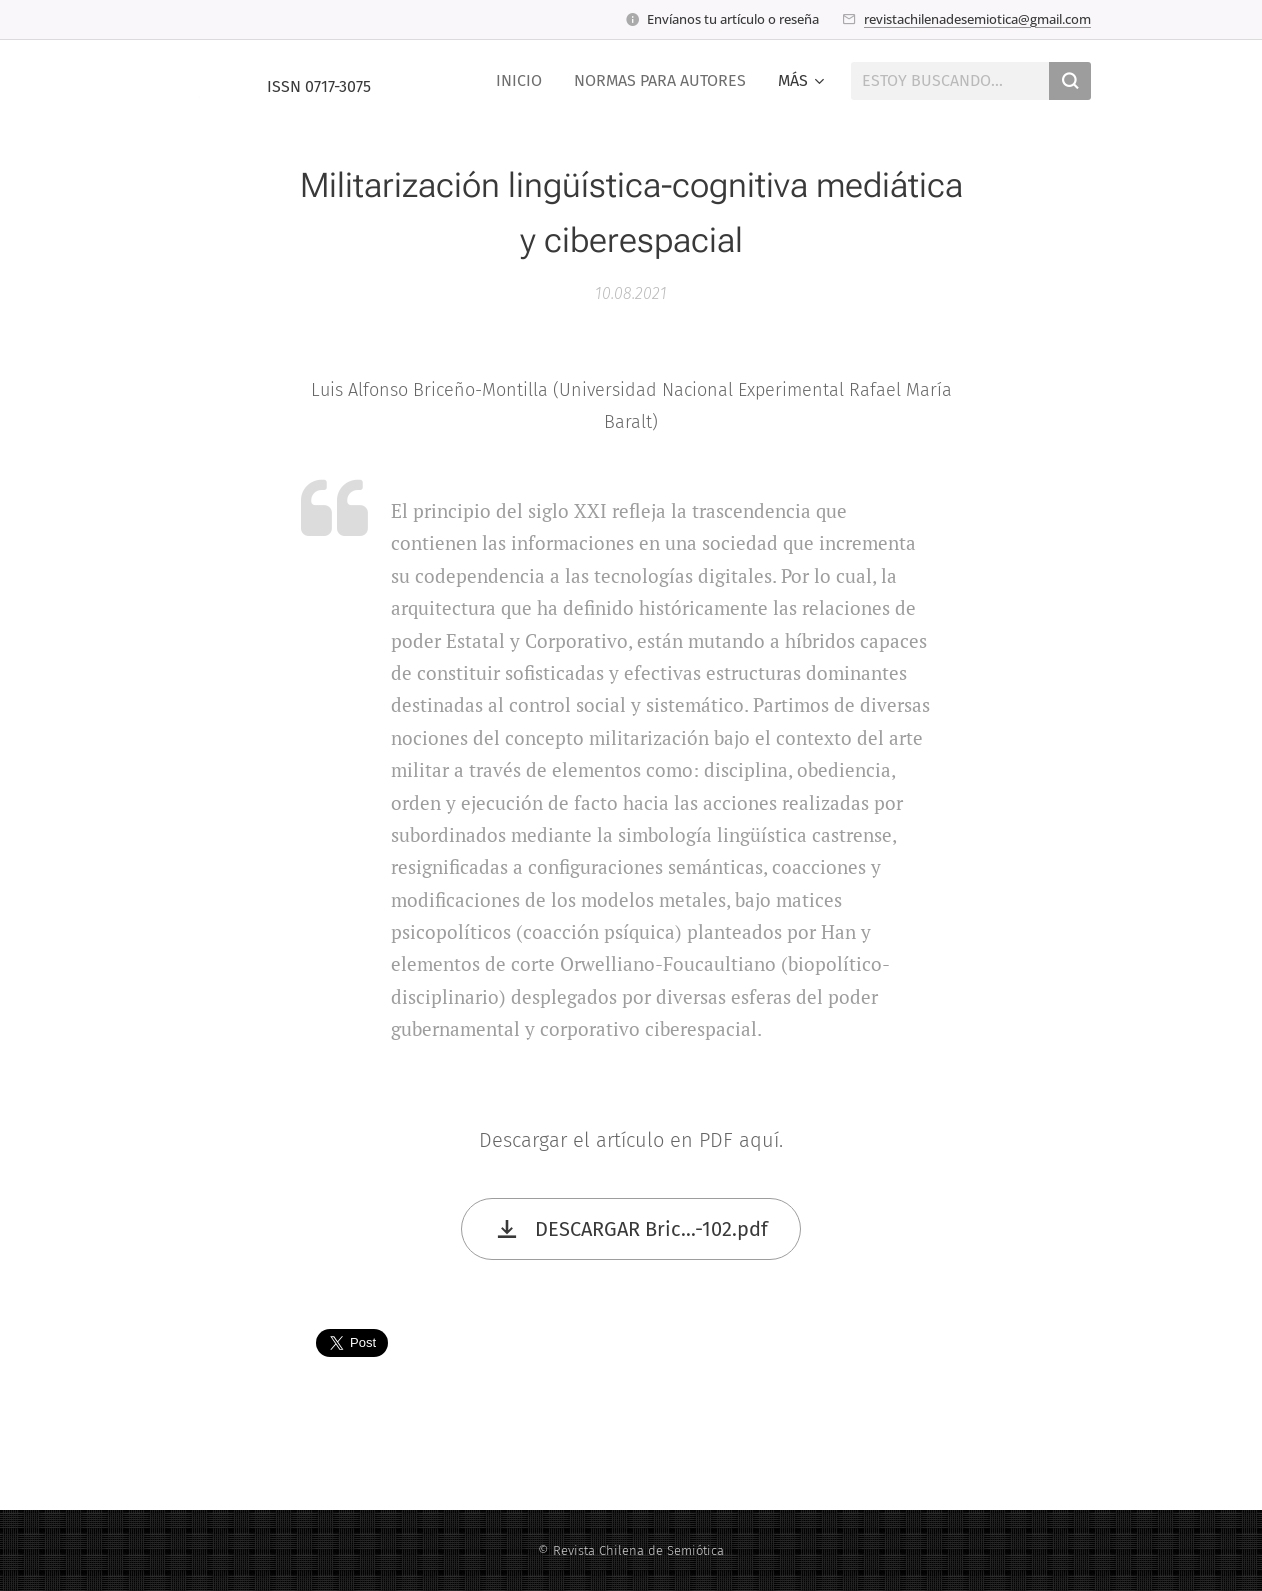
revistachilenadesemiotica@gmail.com (977, 19)
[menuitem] (524, 81)
